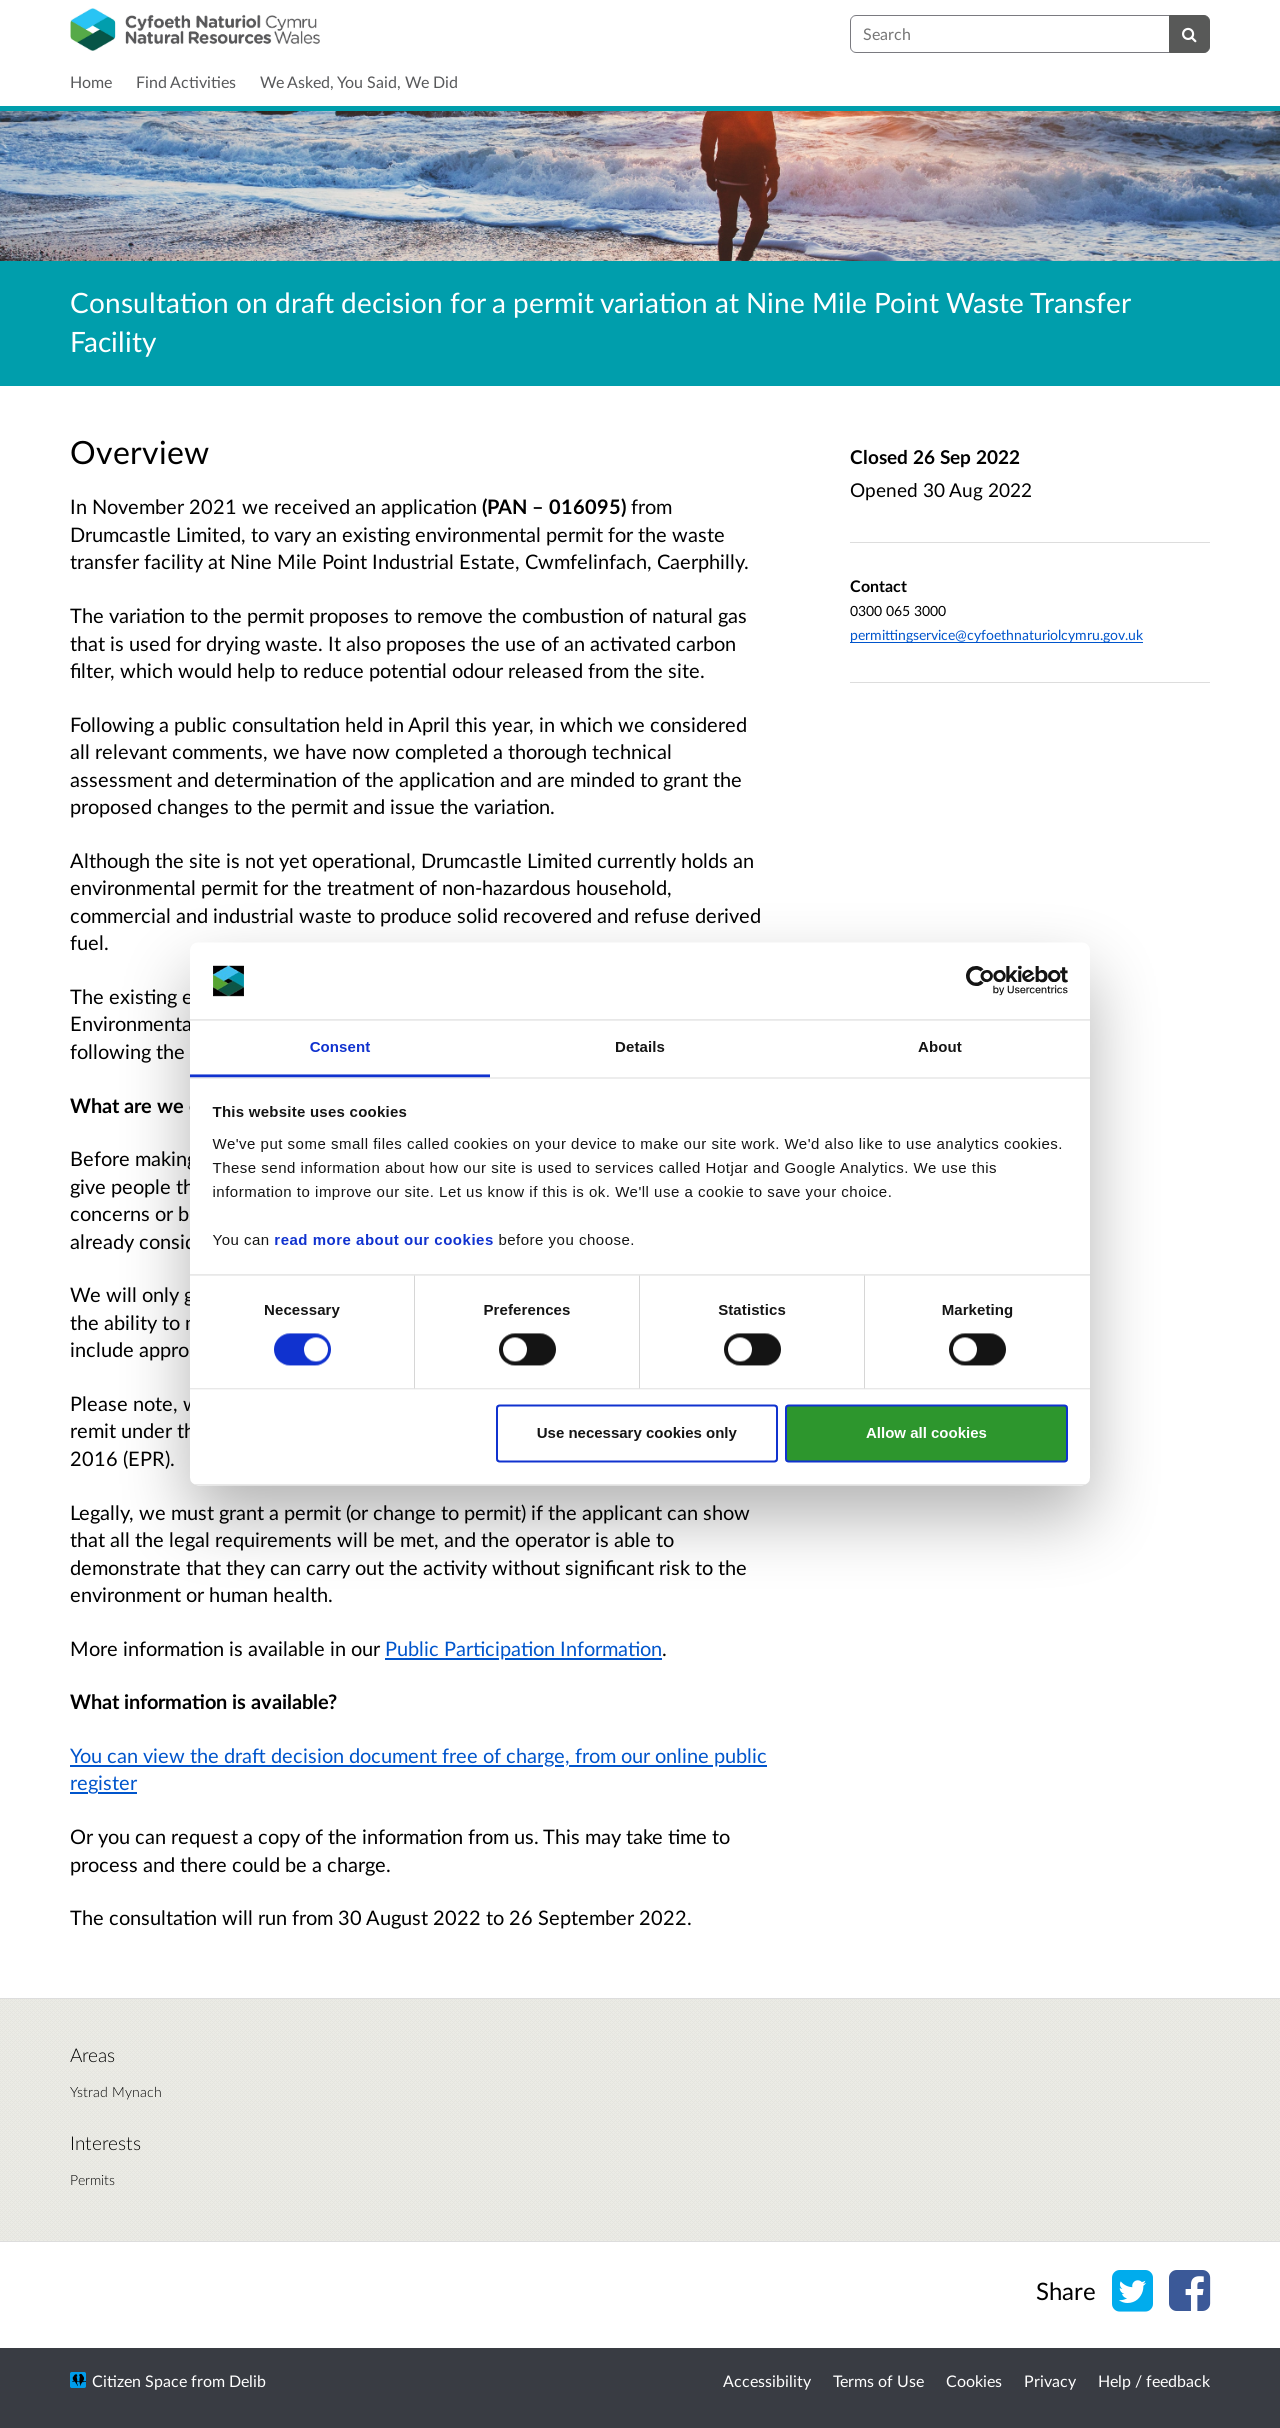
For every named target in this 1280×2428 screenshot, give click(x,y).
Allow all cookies (926, 1432)
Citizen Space (139, 2380)
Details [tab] (640, 1046)
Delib (247, 2380)
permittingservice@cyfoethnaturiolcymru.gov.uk (996, 634)
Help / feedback (1154, 2380)
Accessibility (767, 2380)
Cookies (974, 2380)
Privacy (1050, 2380)
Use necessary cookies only (637, 1432)
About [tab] (940, 1046)
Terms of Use (878, 2380)
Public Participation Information (523, 1648)
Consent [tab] (340, 1046)
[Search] (1189, 34)
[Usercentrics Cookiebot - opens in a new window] (980, 981)
